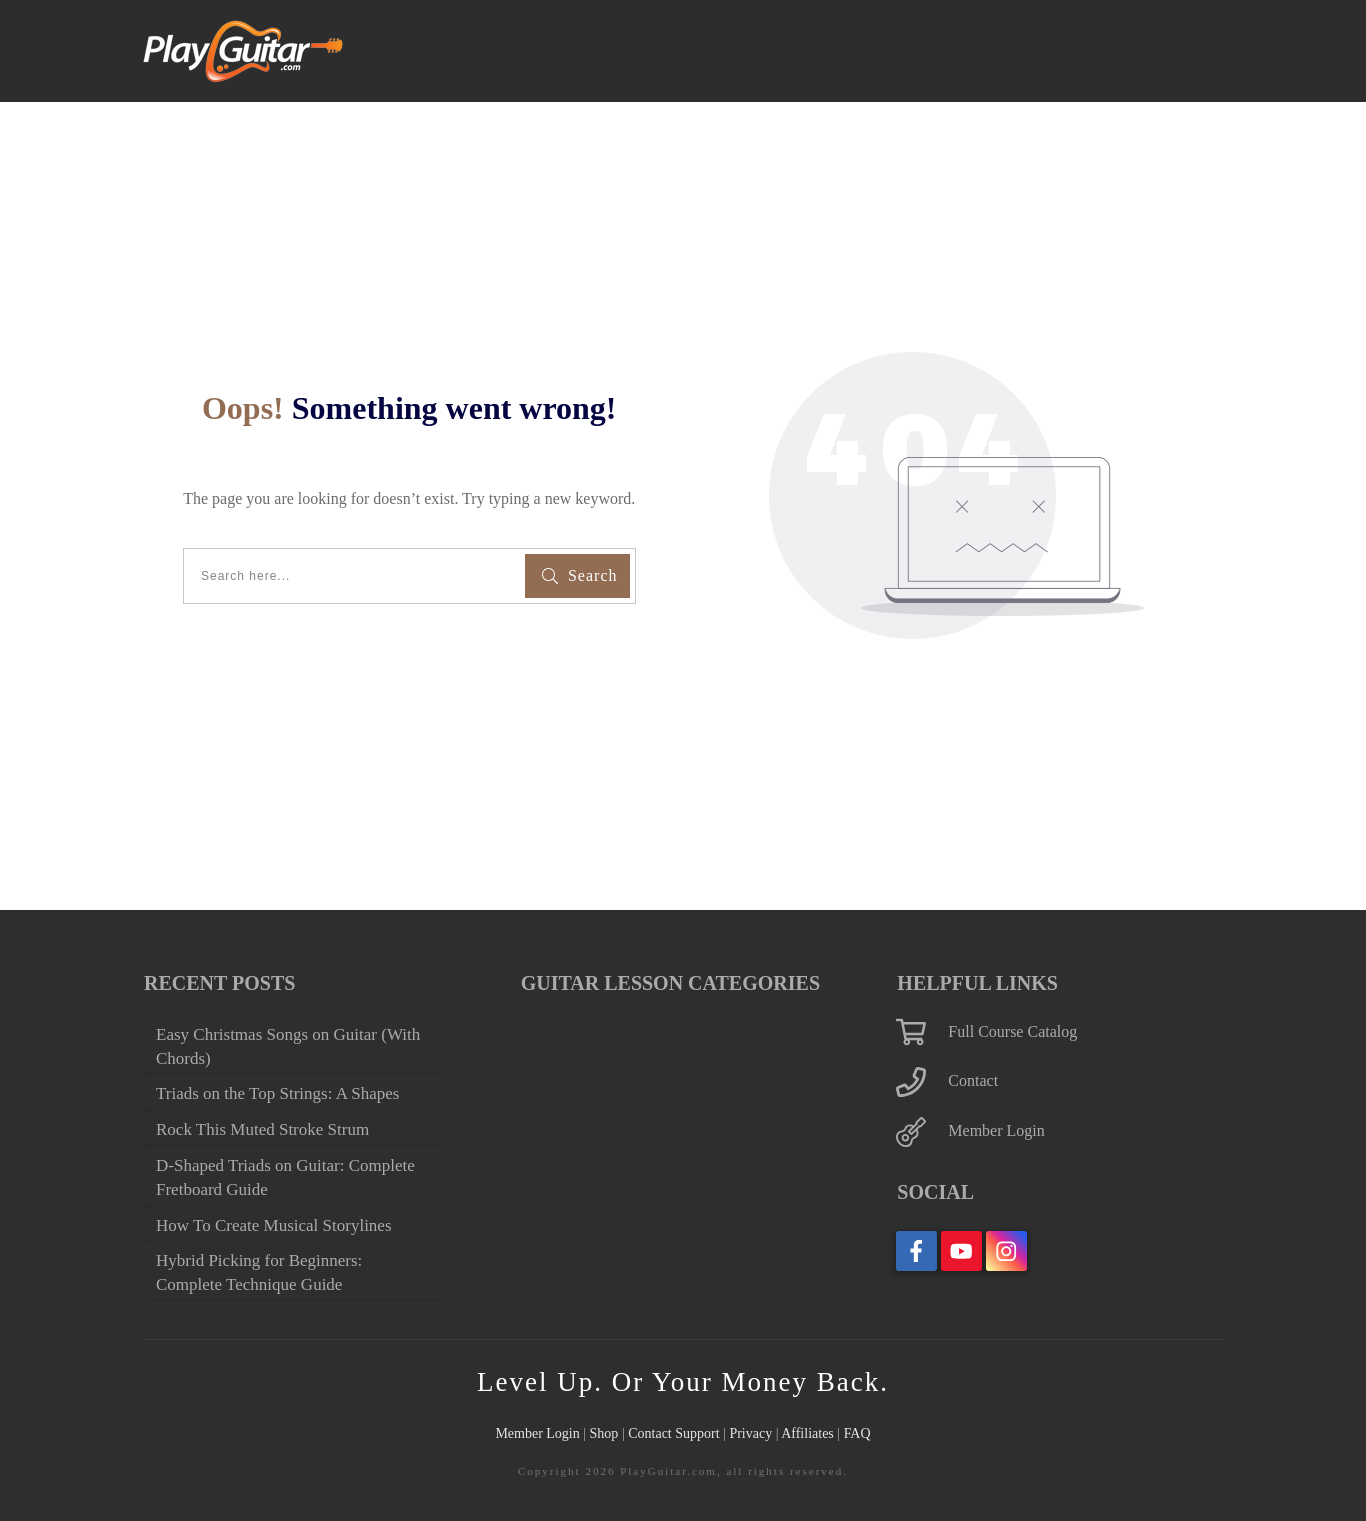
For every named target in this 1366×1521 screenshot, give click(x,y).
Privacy (765, 1434)
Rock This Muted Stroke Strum (281, 1105)
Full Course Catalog (1024, 984)
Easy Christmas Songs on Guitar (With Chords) (288, 998)
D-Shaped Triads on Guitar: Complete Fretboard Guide (271, 1153)
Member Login (1006, 1083)
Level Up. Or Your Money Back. (683, 1382)
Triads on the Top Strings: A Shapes (271, 1058)
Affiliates (829, 1434)
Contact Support (675, 1434)
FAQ (883, 1434)
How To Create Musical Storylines (252, 1213)
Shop (590, 1434)
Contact (980, 1033)
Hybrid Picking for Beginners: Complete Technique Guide (281, 1272)
